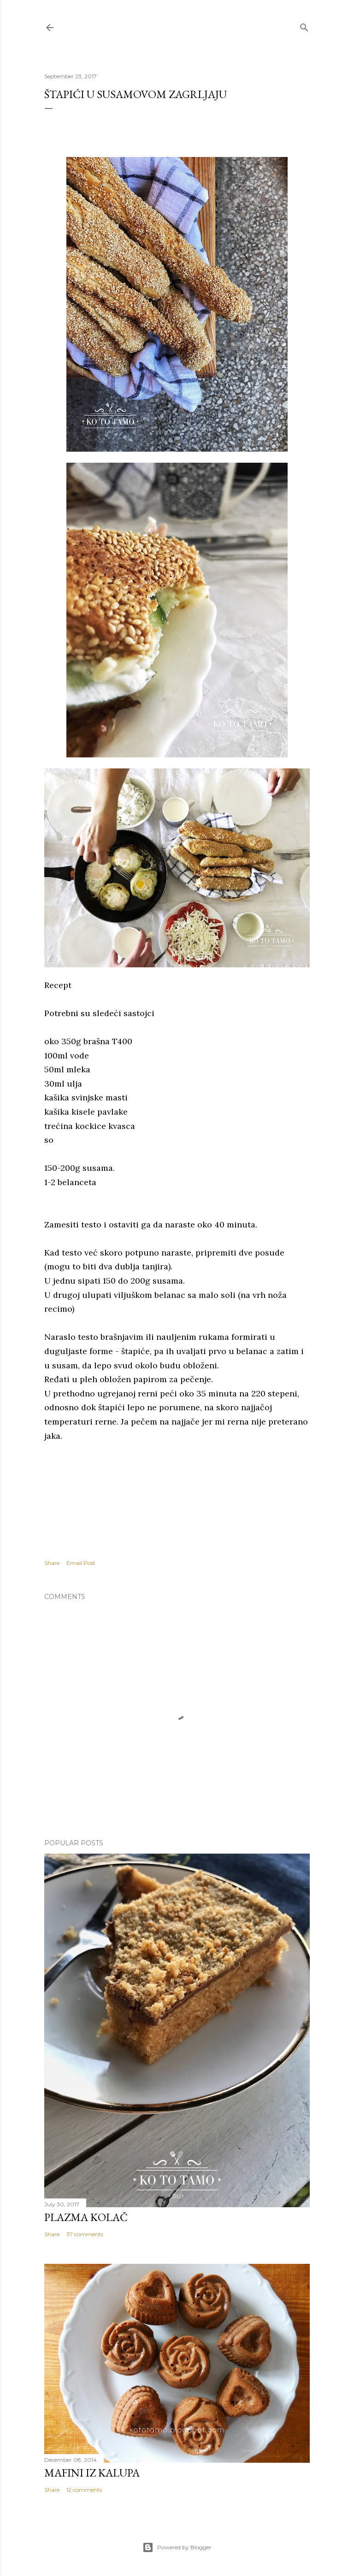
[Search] (304, 26)
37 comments (84, 2234)
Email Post (80, 1562)
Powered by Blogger (177, 2547)
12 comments (84, 2489)
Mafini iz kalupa (92, 2473)
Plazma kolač (86, 2217)
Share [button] (51, 1562)
